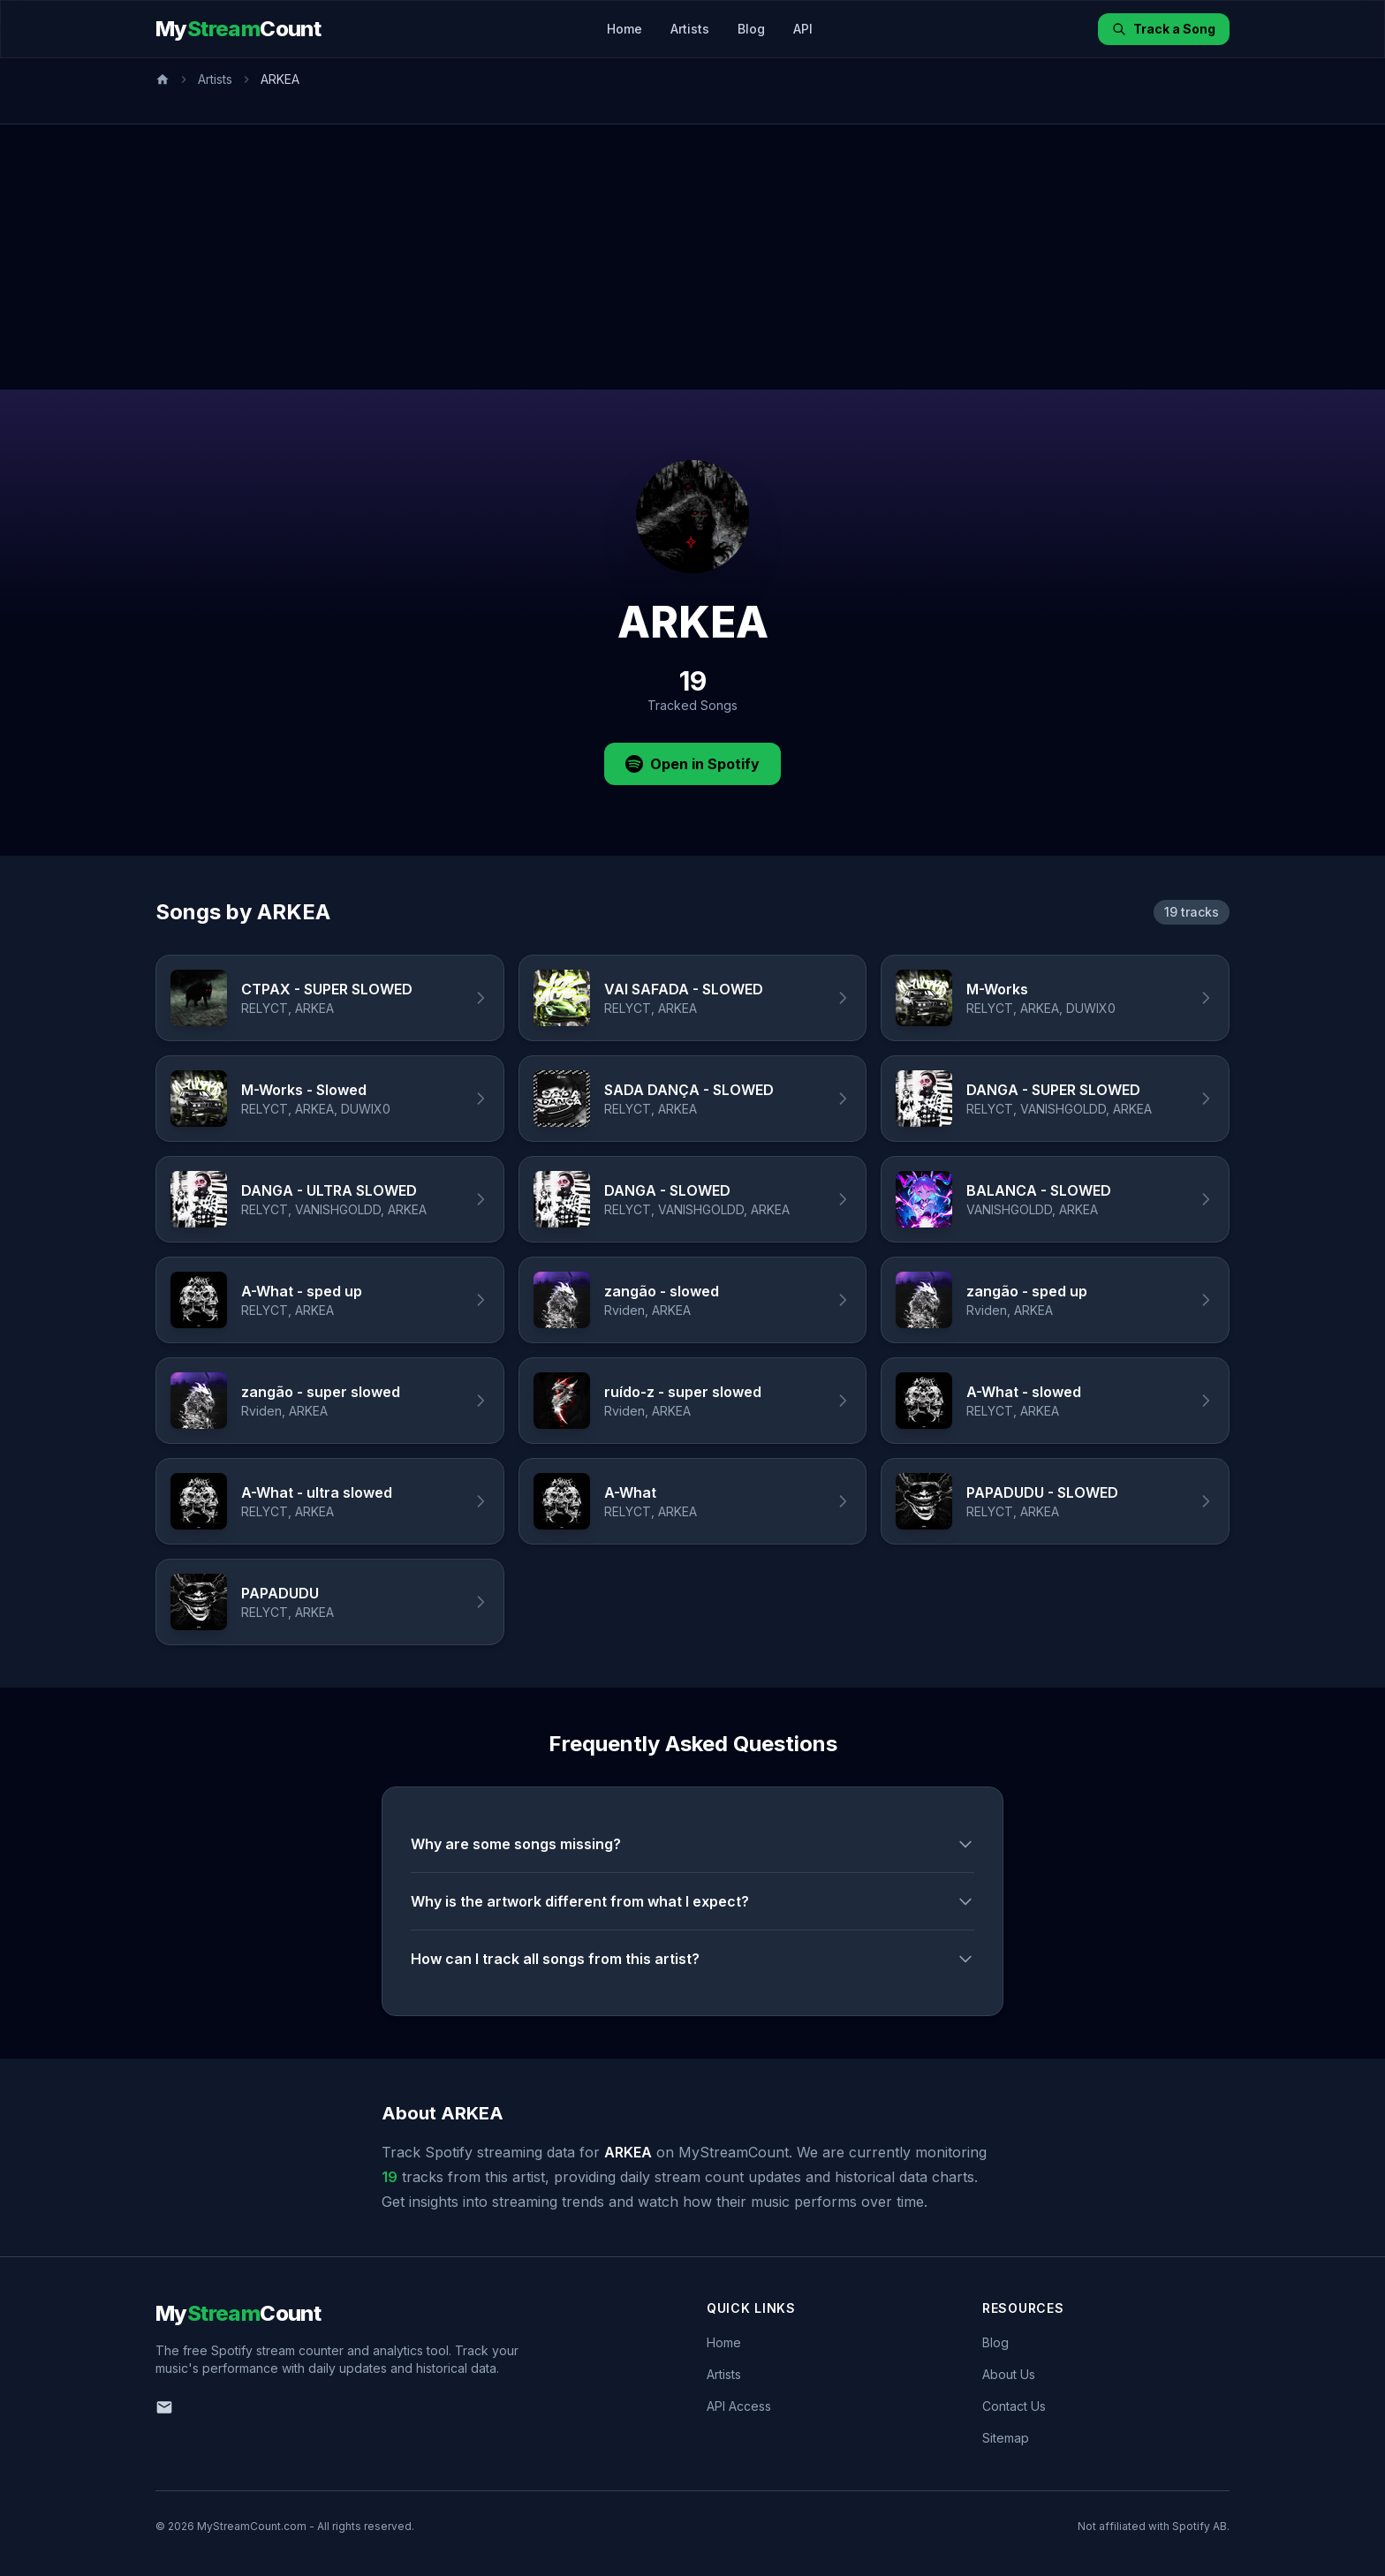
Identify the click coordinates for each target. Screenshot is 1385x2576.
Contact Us (1014, 2406)
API (803, 28)
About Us (1008, 2374)
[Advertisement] (692, 257)
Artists (689, 28)
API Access (739, 2406)
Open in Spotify (692, 764)
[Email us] (164, 2407)
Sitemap (1005, 2437)
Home (624, 28)
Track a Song (1163, 28)
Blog (751, 28)
